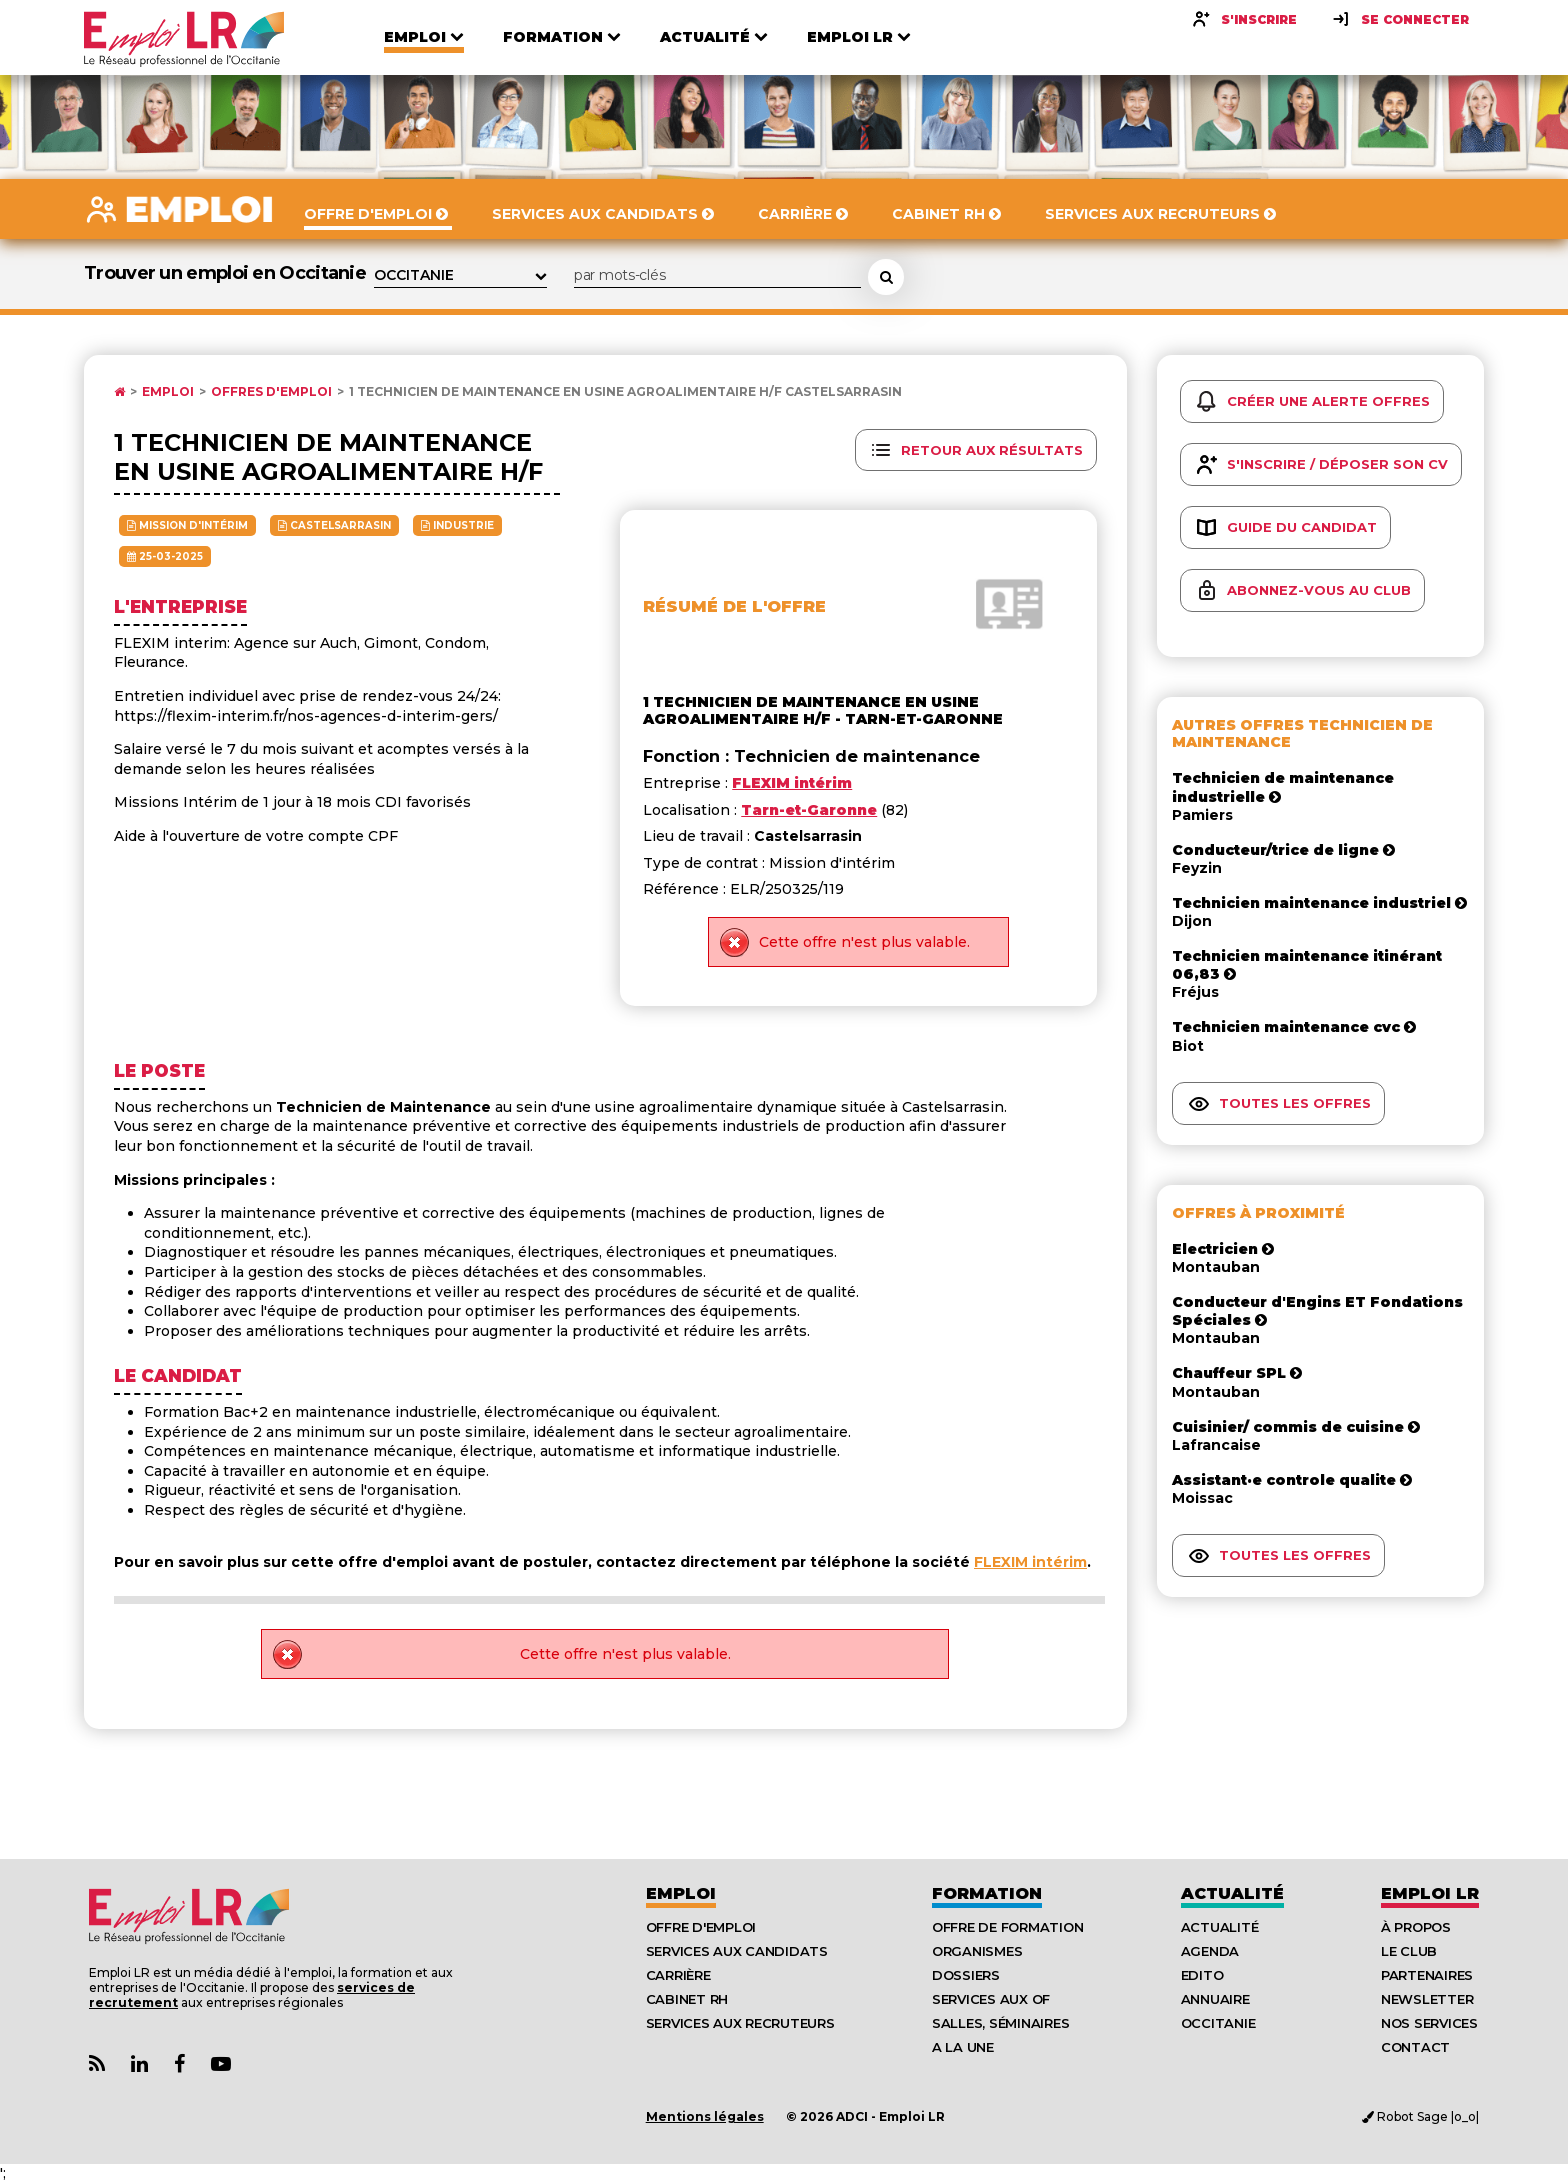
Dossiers (966, 1975)
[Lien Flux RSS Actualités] (97, 2064)
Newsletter (1427, 1999)
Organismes (977, 1951)
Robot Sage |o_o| (1420, 2116)
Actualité (1232, 1893)
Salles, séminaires (1000, 2023)
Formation (987, 1893)
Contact (1415, 2047)
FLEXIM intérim (1030, 1562)
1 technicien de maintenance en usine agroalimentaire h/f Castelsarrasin (625, 392)
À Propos (1416, 1927)
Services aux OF (991, 1999)
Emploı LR (1430, 1893)
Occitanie (1218, 2023)
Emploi (168, 392)
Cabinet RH (687, 1999)
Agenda (1210, 1951)
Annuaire (1215, 1999)
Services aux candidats (737, 1951)
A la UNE (963, 2047)
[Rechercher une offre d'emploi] (886, 277)
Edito (1202, 1975)
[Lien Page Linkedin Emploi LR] (139, 2064)
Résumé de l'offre (734, 606)
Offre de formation (1007, 1927)
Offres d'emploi (271, 392)
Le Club (1409, 1951)
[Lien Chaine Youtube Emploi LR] (221, 2064)
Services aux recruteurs (740, 2023)
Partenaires (1427, 1975)
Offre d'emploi (701, 1927)
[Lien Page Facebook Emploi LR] (179, 2064)
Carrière (678, 1975)
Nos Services (1429, 2023)
